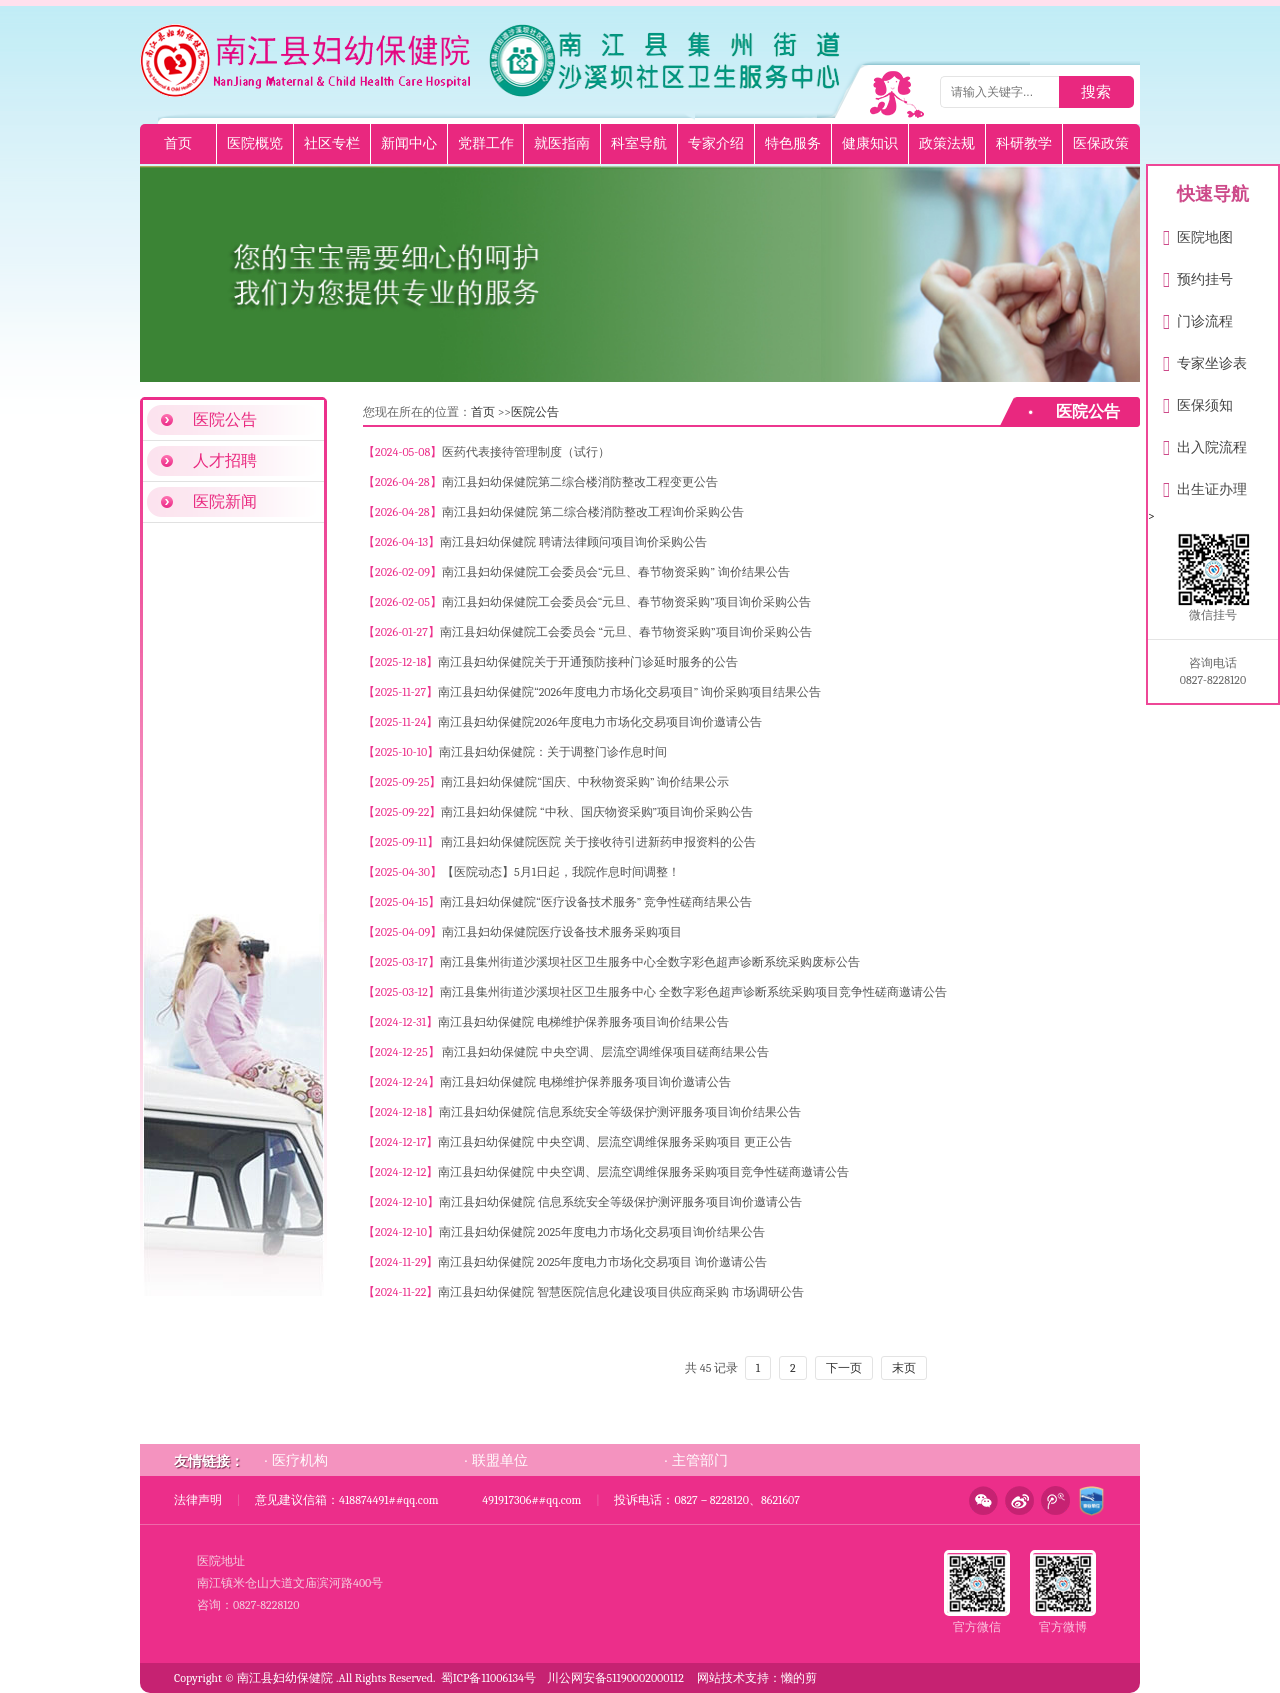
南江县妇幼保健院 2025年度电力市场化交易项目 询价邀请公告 (602, 1262)
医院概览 (255, 143)
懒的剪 (799, 1678)
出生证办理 (1205, 485)
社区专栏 (332, 143)
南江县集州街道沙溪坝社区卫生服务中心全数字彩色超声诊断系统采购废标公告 (650, 962)
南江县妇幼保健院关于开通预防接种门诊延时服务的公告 (588, 662)
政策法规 (947, 143)
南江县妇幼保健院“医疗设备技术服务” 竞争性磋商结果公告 (596, 902)
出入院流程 (1205, 443)
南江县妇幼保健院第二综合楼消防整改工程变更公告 (580, 482)
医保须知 (1198, 401)
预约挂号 (1198, 275)
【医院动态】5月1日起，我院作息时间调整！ (561, 872)
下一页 (844, 1368)
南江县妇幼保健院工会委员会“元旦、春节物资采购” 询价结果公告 (616, 572)
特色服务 (793, 143)
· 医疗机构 (296, 1460)
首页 (178, 143)
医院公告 (225, 420)
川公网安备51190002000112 (615, 1678)
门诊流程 (1198, 317)
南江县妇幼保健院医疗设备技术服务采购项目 (562, 932)
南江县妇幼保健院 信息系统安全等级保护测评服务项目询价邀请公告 (620, 1202)
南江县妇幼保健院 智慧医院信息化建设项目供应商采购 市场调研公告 (620, 1292)
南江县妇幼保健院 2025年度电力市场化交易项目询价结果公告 (602, 1232)
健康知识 (870, 143)
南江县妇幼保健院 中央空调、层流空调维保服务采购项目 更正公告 (614, 1142)
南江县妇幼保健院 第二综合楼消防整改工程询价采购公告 (593, 512)
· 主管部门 (696, 1460)
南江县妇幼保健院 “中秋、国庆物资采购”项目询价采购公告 (597, 812)
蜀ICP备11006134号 (488, 1678)
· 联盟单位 (496, 1460)
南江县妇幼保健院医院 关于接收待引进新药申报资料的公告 (597, 842)
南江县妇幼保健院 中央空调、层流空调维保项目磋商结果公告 (604, 1052)
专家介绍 (716, 143)
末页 (904, 1368)
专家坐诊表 (1205, 359)
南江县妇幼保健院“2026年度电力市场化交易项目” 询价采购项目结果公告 (629, 692)
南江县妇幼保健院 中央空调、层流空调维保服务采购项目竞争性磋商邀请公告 (643, 1172)
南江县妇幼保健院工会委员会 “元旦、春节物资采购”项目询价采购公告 (626, 632)
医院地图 (1198, 233)
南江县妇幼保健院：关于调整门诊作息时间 (553, 752)
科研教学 (1024, 143)
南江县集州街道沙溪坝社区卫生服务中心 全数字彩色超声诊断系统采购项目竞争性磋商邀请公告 (693, 992)
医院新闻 (225, 502)
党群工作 (486, 143)
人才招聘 (225, 461)
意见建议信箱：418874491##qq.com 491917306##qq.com (418, 1500)
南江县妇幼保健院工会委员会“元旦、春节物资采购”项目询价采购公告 (626, 602)
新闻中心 (409, 143)
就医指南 (562, 143)
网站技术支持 (733, 1678)
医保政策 (1101, 143)
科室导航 (639, 143)
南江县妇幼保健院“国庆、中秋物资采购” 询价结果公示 (585, 782)
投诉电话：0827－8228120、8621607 (706, 1500)
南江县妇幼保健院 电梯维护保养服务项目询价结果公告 (583, 1022)
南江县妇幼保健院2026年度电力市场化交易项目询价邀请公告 (599, 722)
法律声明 (198, 1500)
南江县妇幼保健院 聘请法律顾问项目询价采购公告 (573, 542)
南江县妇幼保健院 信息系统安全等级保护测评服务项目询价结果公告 (620, 1112)
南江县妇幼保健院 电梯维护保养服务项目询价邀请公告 (585, 1082)
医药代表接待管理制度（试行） (526, 452)
